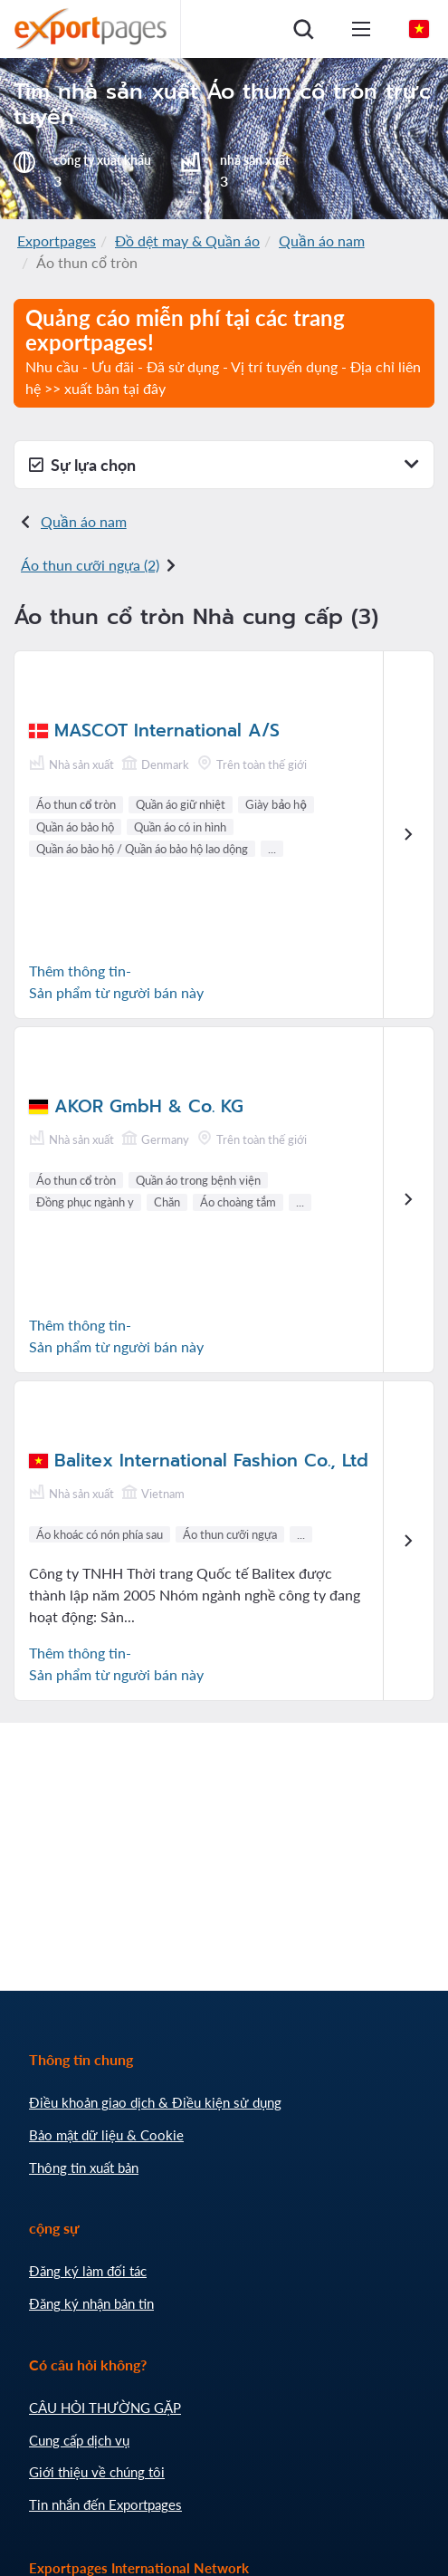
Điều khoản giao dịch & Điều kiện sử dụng (155, 2102)
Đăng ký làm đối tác (88, 2271)
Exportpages (56, 240)
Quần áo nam (322, 240)
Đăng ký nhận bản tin (91, 2303)
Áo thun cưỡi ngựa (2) (90, 564)
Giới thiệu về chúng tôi (97, 2472)
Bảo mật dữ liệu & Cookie (106, 2135)
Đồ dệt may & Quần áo (187, 240)
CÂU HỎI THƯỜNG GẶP (105, 2407)
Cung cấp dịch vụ (79, 2440)
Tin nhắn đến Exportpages (105, 2504)
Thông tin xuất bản (83, 2167)
